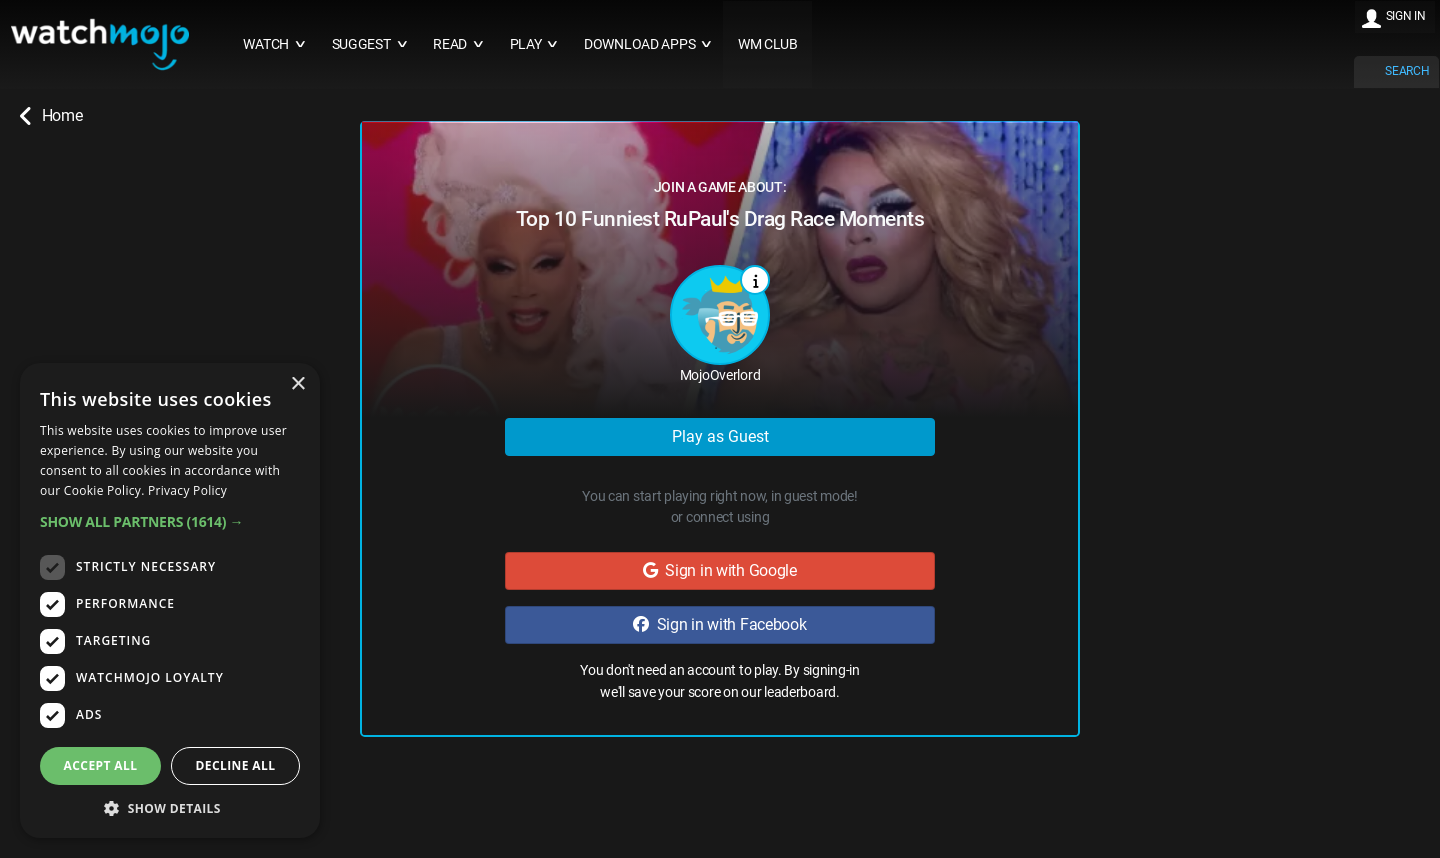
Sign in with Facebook (719, 624)
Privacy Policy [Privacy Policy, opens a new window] (187, 490)
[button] (170, 521)
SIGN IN (1406, 16)
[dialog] (170, 600)
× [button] (297, 384)
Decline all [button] (236, 765)
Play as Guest (720, 436)
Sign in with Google (720, 570)
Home (51, 116)
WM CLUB (768, 44)
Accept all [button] (101, 765)
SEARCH (1407, 71)
